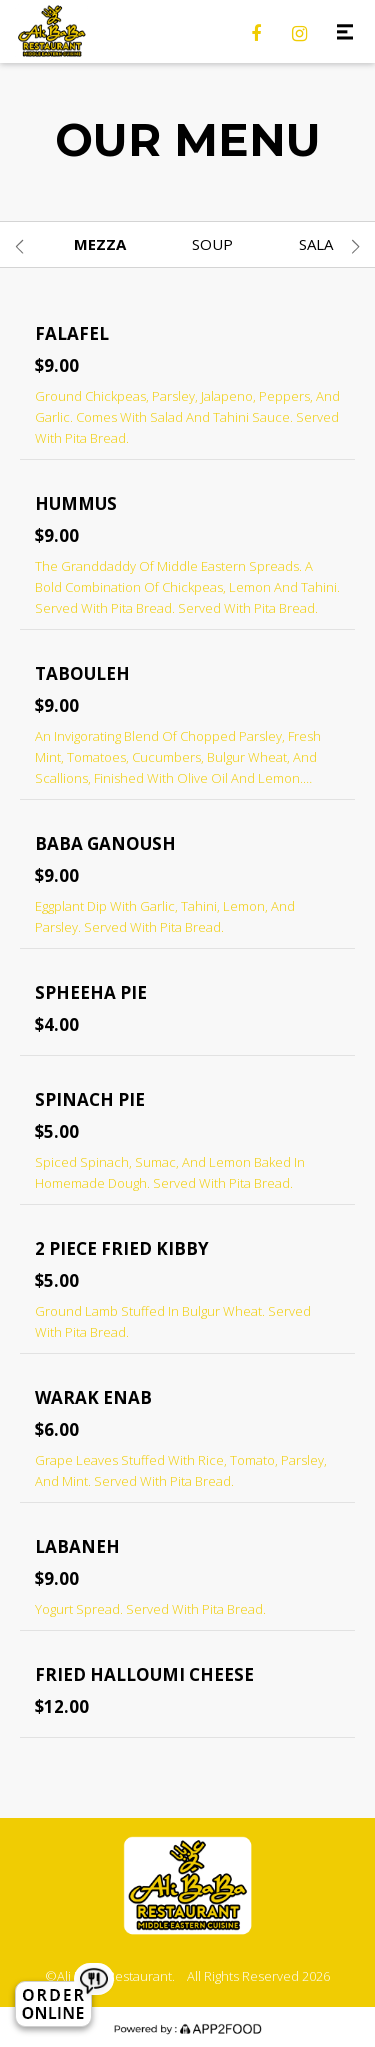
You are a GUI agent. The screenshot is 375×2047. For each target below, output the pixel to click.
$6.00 (57, 1429)
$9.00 (57, 365)
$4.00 (57, 1024)
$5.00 (57, 1131)
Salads (325, 244)
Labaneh (77, 1546)
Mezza (100, 244)
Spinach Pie (90, 1099)
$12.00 (62, 1706)
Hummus (76, 503)
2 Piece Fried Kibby (122, 1248)
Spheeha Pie (91, 992)
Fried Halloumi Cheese (144, 1674)
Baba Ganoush (105, 843)
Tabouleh (82, 673)
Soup (212, 244)
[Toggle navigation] (344, 31)
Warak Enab (93, 1397)
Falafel (72, 333)
